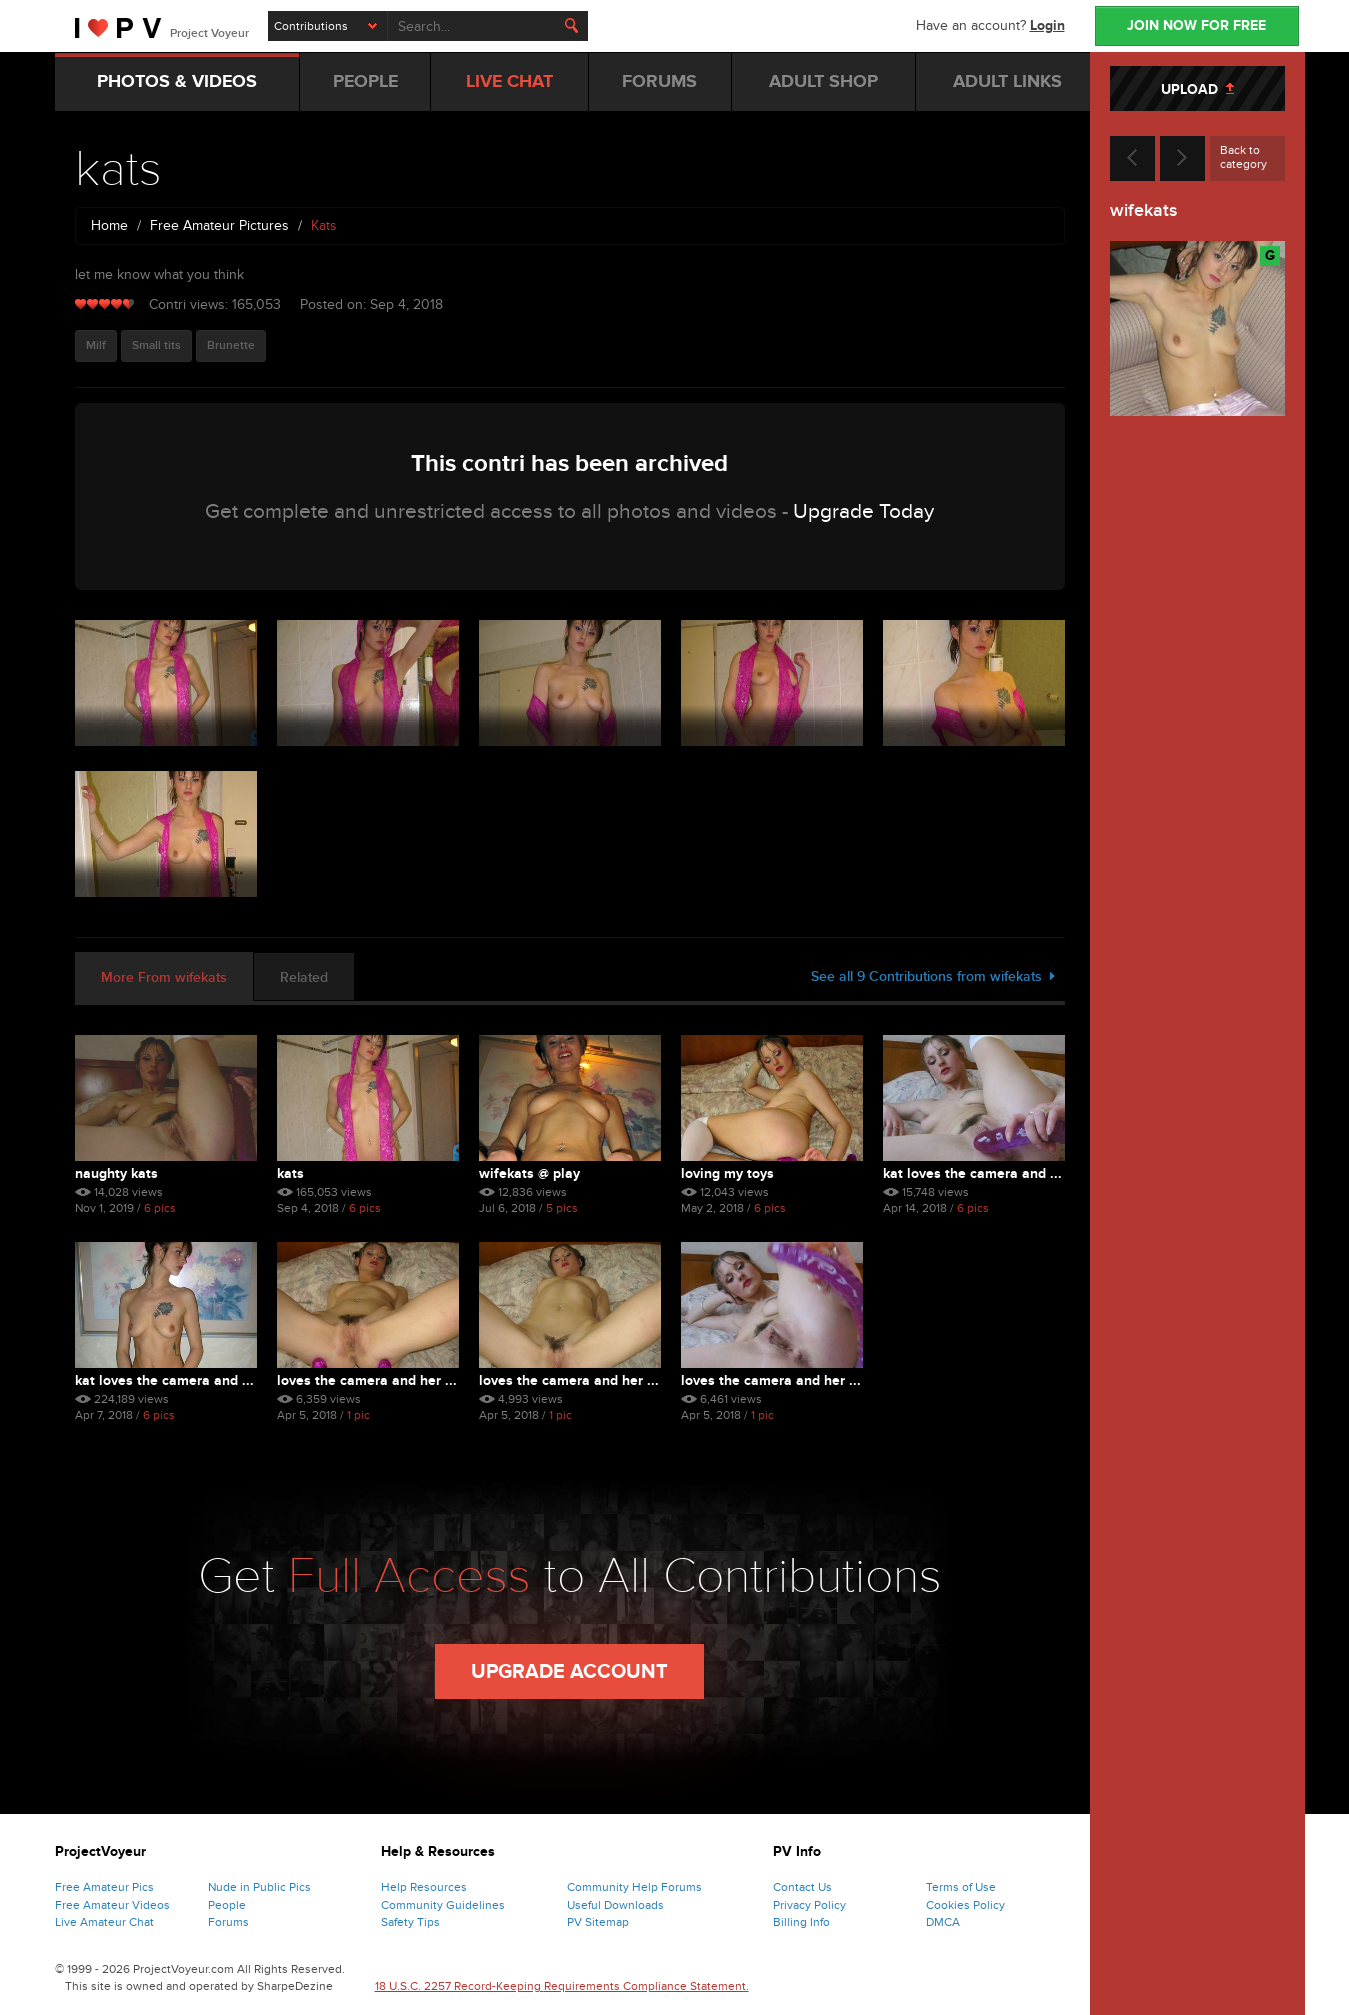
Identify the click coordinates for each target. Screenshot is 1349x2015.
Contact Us (802, 1887)
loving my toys (727, 1173)
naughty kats (116, 1173)
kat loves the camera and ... (972, 1173)
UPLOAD (1197, 89)
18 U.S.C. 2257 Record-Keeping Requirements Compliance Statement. (562, 1986)
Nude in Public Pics (259, 1887)
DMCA (943, 1922)
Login (1047, 25)
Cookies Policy (965, 1905)
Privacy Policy (809, 1905)
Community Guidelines (443, 1905)
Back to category (1243, 157)
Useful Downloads (615, 1905)
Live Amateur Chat (104, 1922)
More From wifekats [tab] (164, 977)
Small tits (156, 345)
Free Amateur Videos (112, 1905)
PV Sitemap (598, 1922)
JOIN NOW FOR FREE (1196, 25)
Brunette (231, 345)
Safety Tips (410, 1922)
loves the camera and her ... (367, 1380)
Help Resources (424, 1887)
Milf (96, 345)
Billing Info (801, 1922)
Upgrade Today (863, 511)
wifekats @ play (529, 1173)
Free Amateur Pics (104, 1887)
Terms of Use (961, 1887)
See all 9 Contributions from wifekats (933, 976)
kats (290, 1173)
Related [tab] (304, 977)
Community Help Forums (634, 1887)
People (227, 1905)
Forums (228, 1922)
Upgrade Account (569, 1672)
